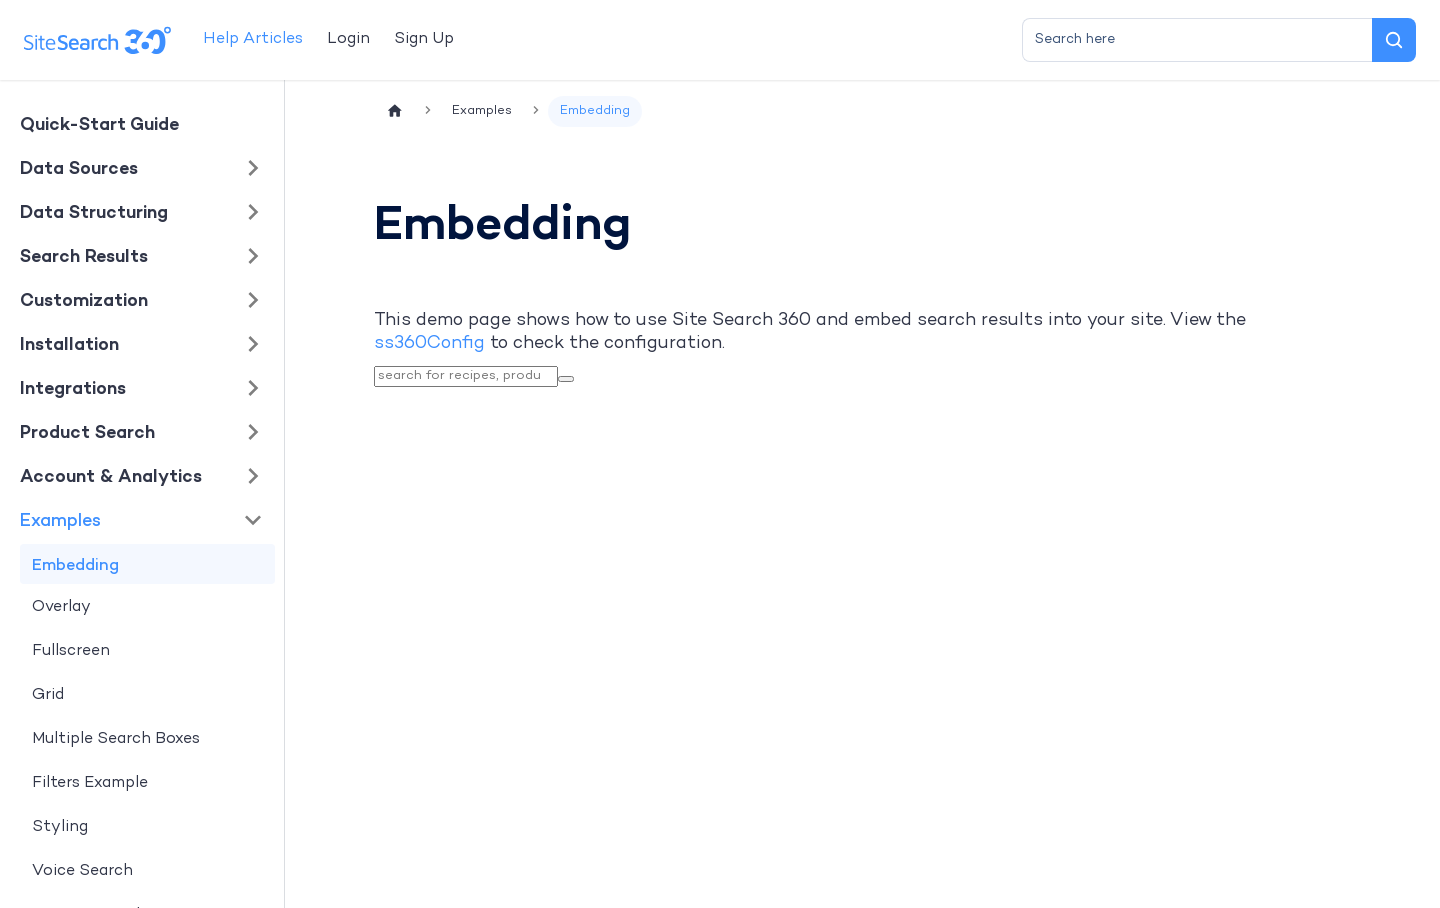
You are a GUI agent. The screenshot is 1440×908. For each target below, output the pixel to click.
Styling (60, 827)
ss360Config (429, 343)
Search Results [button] (84, 255)
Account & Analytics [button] (111, 475)
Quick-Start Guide (99, 123)
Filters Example (90, 783)
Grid (48, 695)
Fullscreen (71, 651)
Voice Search (82, 871)
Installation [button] (69, 343)
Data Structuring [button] (94, 211)
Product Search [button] (87, 431)
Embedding (75, 564)
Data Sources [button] (79, 167)
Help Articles (253, 39)
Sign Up (424, 39)
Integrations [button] (73, 387)
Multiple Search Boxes (116, 739)
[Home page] (395, 111)
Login (348, 39)
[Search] (1394, 40)
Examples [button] (60, 519)
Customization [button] (84, 299)
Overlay (61, 607)
